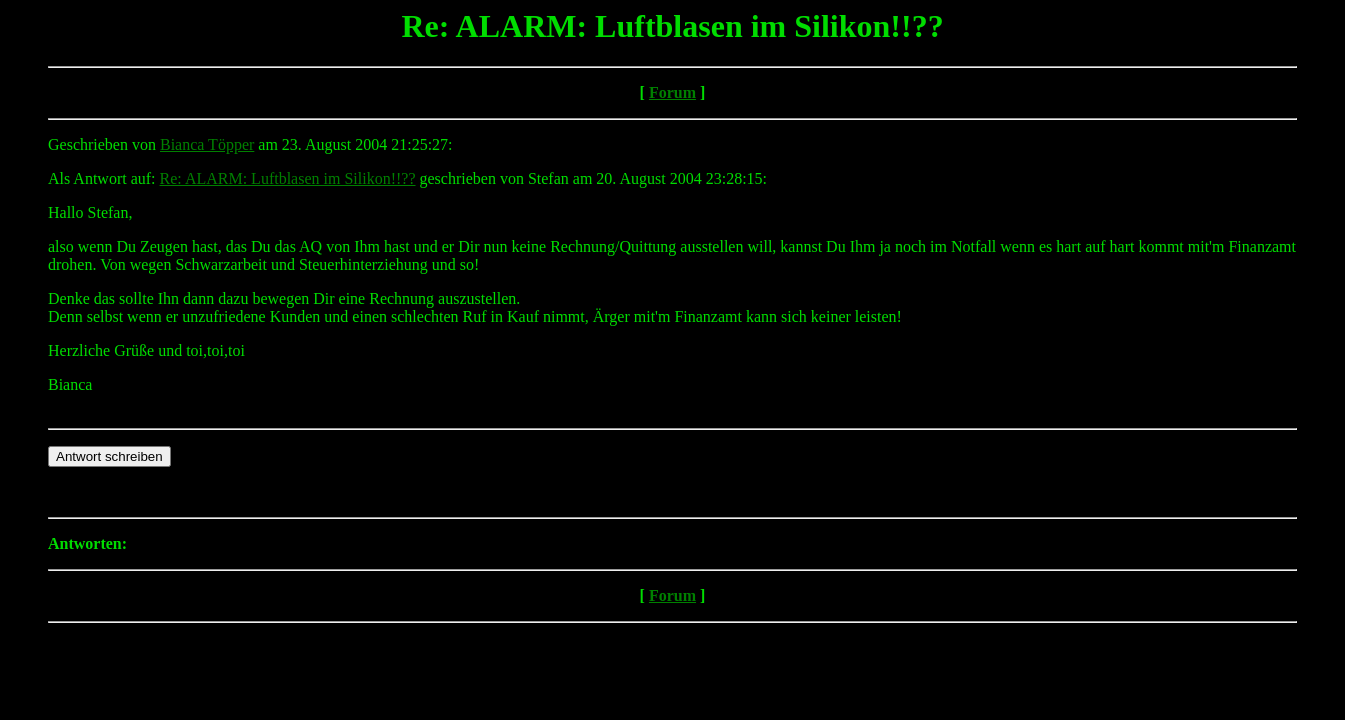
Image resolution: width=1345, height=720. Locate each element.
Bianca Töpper (207, 144)
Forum (672, 92)
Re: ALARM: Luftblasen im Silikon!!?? (288, 178)
